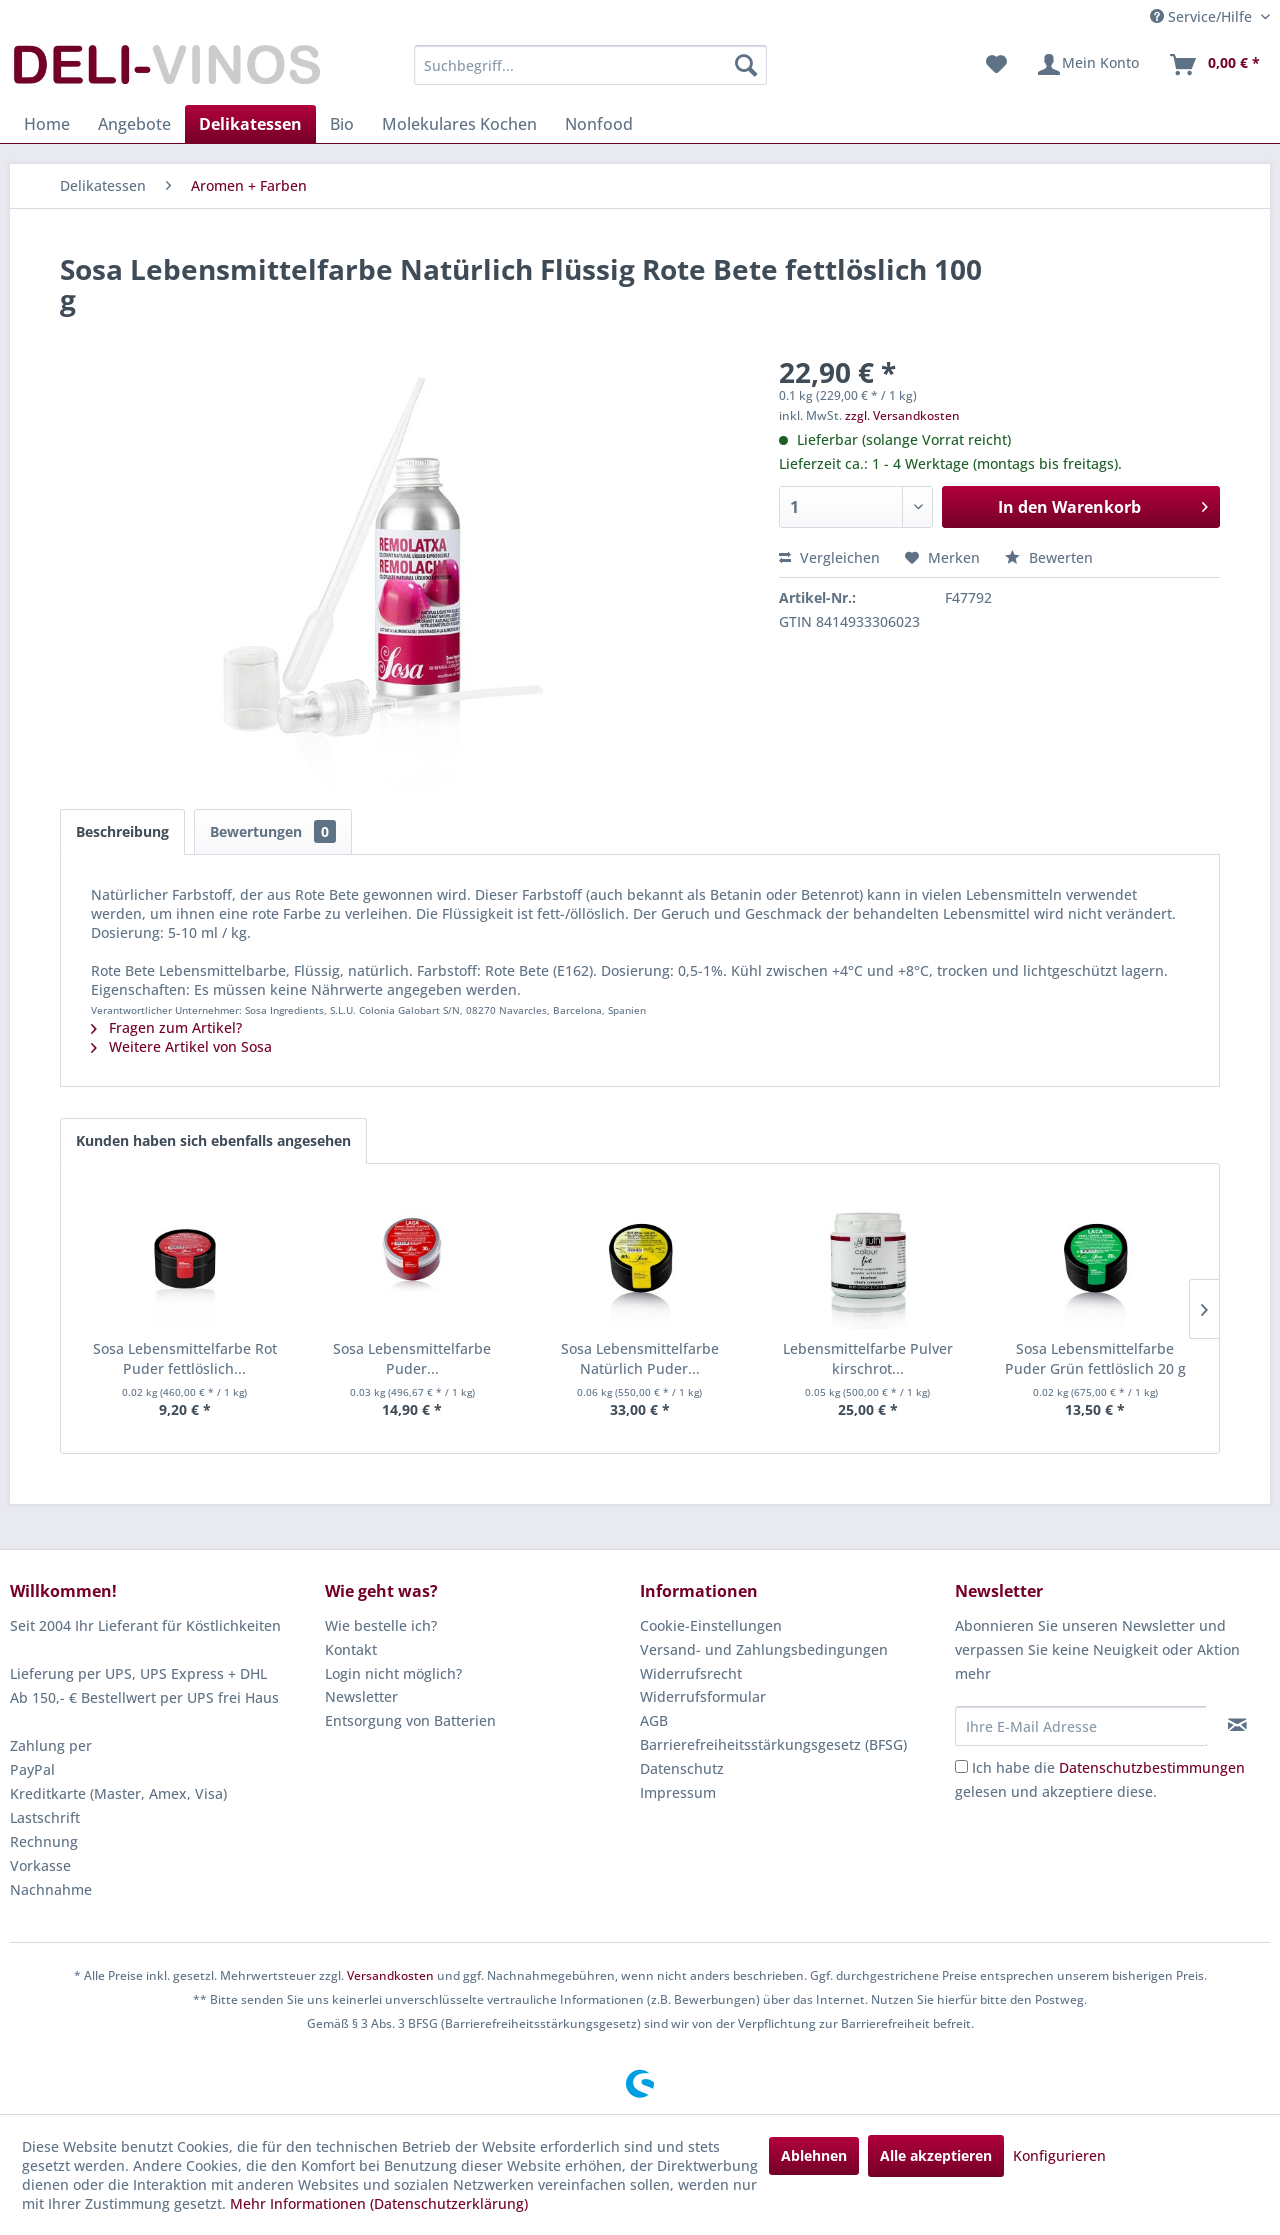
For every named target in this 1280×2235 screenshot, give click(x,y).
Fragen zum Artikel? (166, 1027)
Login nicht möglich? (393, 1673)
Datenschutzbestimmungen (1152, 1767)
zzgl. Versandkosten (902, 415)
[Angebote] (134, 124)
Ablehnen (814, 2155)
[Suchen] (746, 65)
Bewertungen (273, 831)
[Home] (47, 124)
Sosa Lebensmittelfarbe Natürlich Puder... (640, 1358)
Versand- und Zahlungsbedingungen (764, 1649)
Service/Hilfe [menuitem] (1203, 16)
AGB (654, 1720)
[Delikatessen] (250, 124)
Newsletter (361, 1696)
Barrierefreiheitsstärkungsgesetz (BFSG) (773, 1744)
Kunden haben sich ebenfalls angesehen (213, 1140)
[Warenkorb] (1214, 65)
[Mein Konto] (1087, 65)
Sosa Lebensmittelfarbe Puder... (412, 1358)
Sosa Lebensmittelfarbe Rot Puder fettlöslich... (185, 1358)
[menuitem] (590, 65)
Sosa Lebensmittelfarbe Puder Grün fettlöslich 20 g (1095, 1358)
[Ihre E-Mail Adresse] (1081, 1726)
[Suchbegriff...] (590, 65)
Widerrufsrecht (691, 1673)
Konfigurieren (1059, 2155)
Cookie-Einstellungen (711, 1625)
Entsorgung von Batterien (410, 1720)
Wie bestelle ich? (381, 1625)
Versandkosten (390, 1975)
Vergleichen (829, 557)
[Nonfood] (599, 124)
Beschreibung (122, 831)
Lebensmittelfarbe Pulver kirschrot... (868, 1358)
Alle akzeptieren (936, 2155)
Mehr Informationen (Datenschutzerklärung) (379, 2203)
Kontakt (351, 1649)
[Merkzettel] (996, 65)
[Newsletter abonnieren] (1237, 1725)
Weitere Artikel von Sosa (181, 1046)
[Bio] (342, 124)
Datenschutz (682, 1768)
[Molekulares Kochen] (459, 124)
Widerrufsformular (703, 1696)
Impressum (678, 1792)
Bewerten (1049, 557)
